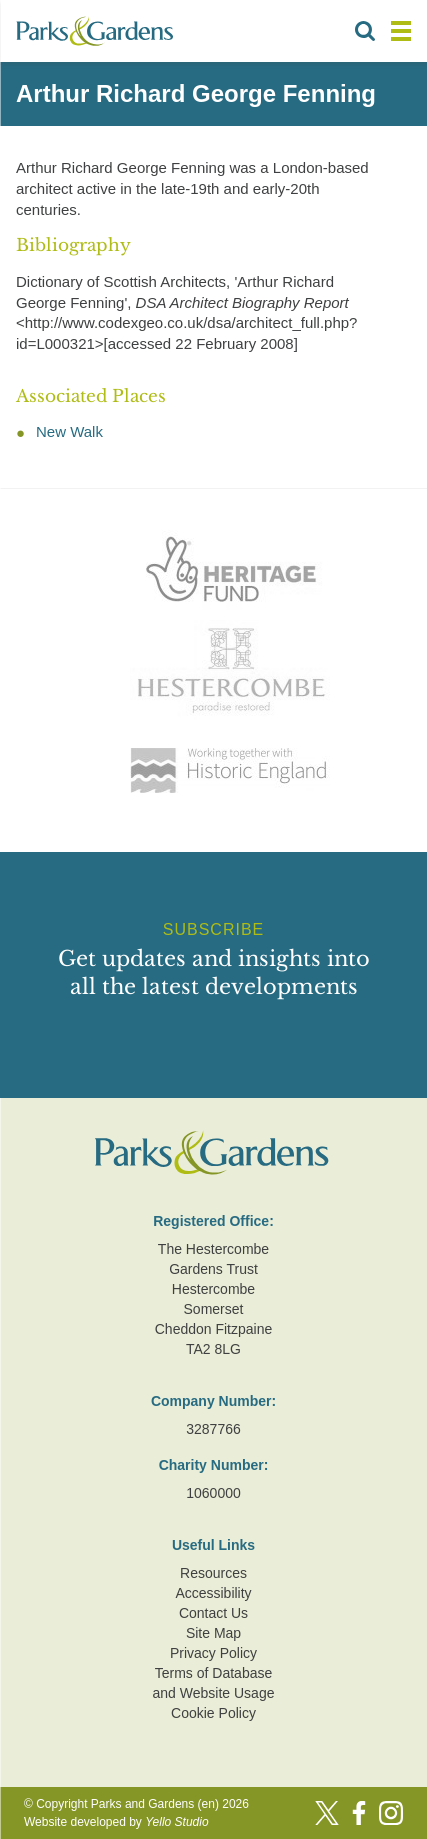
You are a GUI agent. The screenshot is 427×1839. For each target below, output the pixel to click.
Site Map (213, 1633)
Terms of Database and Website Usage (214, 1683)
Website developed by (116, 1822)
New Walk (69, 431)
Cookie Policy (213, 1713)
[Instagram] (391, 1813)
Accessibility (213, 1593)
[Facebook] (359, 1813)
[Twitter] (327, 1813)
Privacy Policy (213, 1653)
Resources (213, 1573)
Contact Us (213, 1613)
